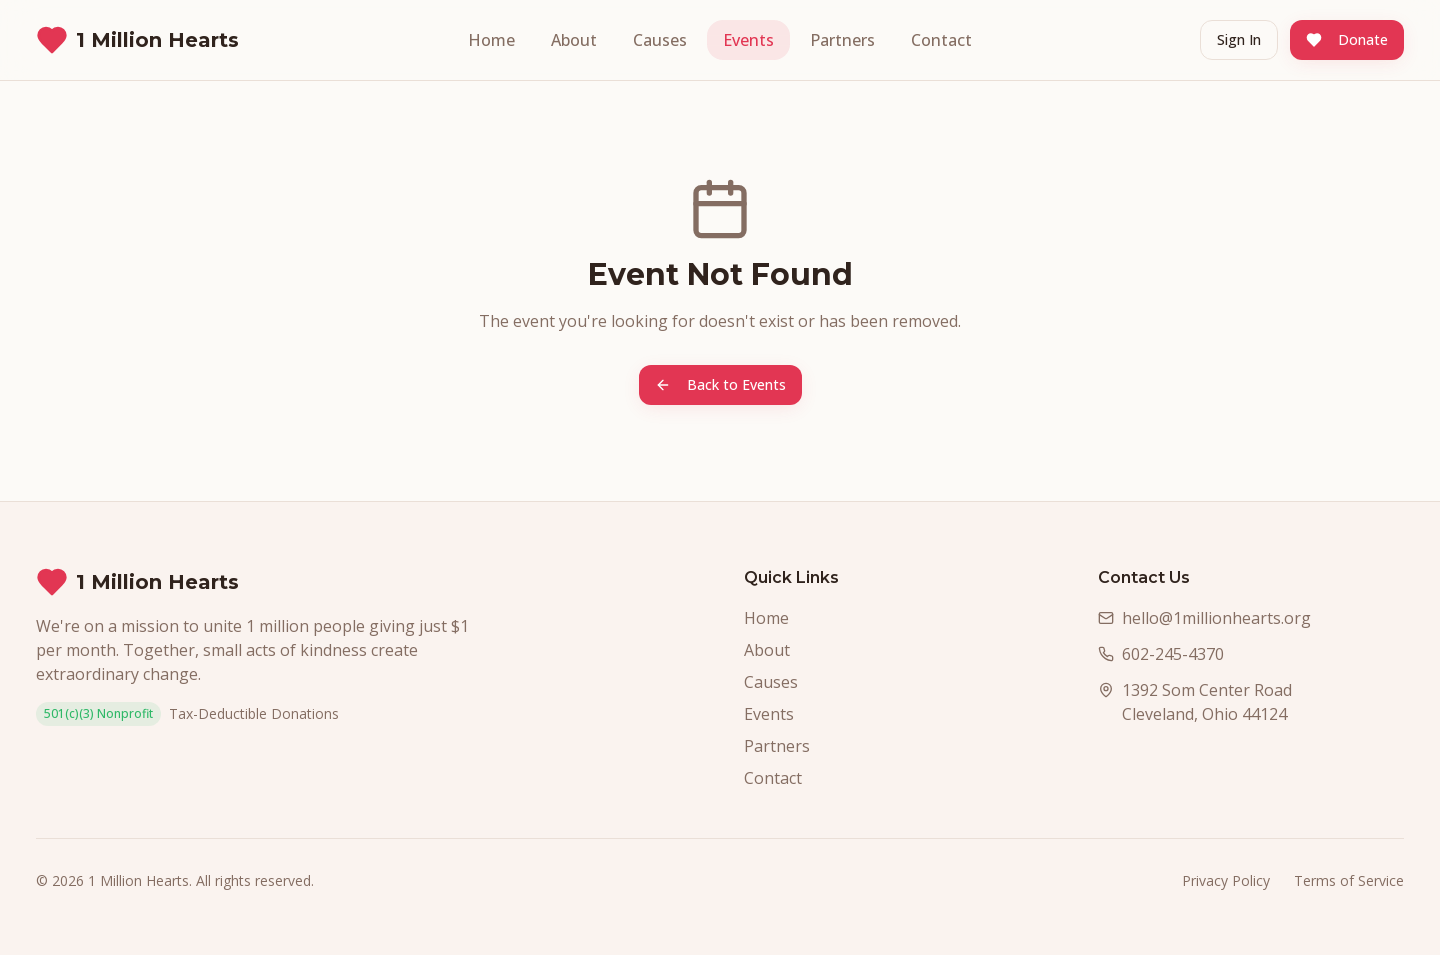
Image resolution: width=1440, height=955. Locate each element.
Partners (842, 40)
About (574, 40)
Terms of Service (1349, 880)
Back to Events (720, 384)
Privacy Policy (1226, 880)
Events (748, 40)
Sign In (1239, 39)
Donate (1347, 39)
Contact (941, 40)
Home (491, 40)
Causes (660, 40)
